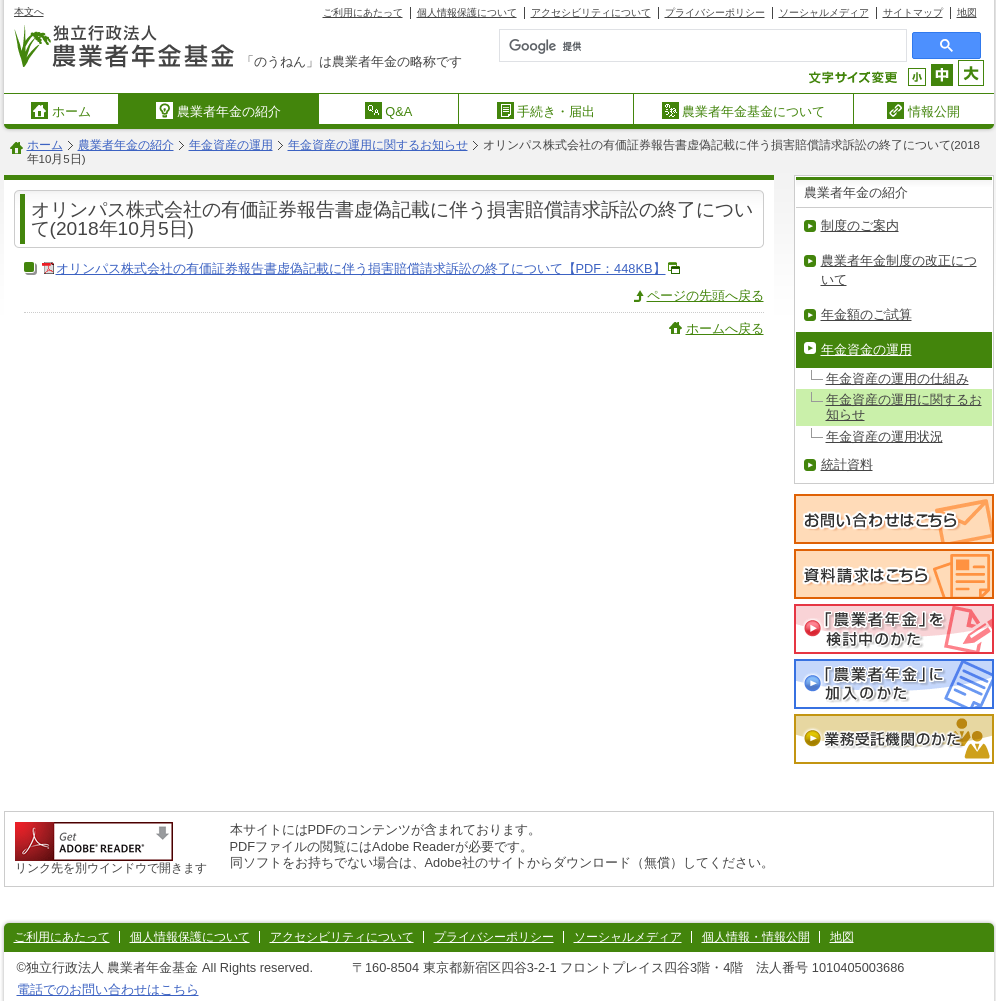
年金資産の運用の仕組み (897, 378)
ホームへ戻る (725, 328)
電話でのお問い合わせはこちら (108, 989)
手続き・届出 (546, 110)
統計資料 (847, 464)
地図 (967, 12)
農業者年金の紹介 (218, 110)
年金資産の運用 (231, 145)
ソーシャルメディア (824, 12)
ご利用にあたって (363, 12)
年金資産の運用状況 (884, 436)
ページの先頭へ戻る (705, 295)
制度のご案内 (860, 225)
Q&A (389, 110)
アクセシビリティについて (591, 12)
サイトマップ (913, 12)
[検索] (659, 46)
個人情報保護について (467, 12)
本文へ (29, 11)
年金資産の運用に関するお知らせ (378, 145)
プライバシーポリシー (715, 12)
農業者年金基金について (744, 110)
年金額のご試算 (866, 314)
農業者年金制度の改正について (899, 270)
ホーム (61, 110)
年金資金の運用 (866, 349)
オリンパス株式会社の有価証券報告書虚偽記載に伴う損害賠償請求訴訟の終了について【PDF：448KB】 (361, 268)
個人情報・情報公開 (756, 937)
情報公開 (923, 110)
